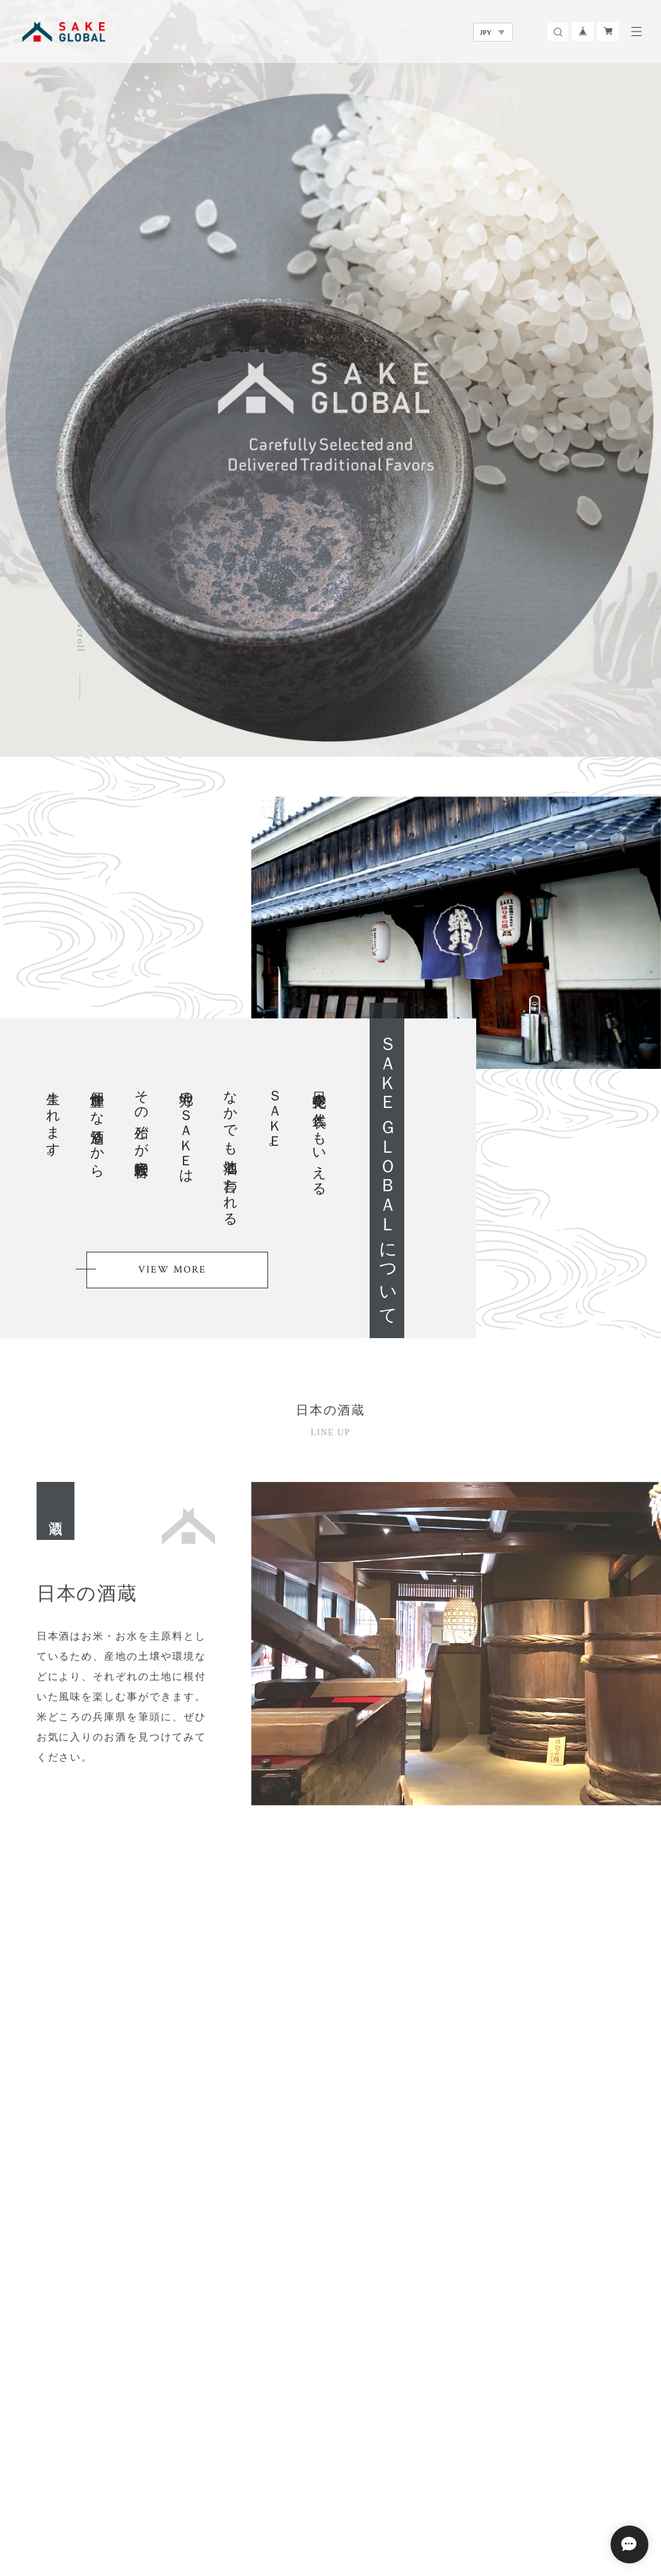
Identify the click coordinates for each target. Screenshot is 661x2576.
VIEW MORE (172, 1269)
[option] (330, 378)
